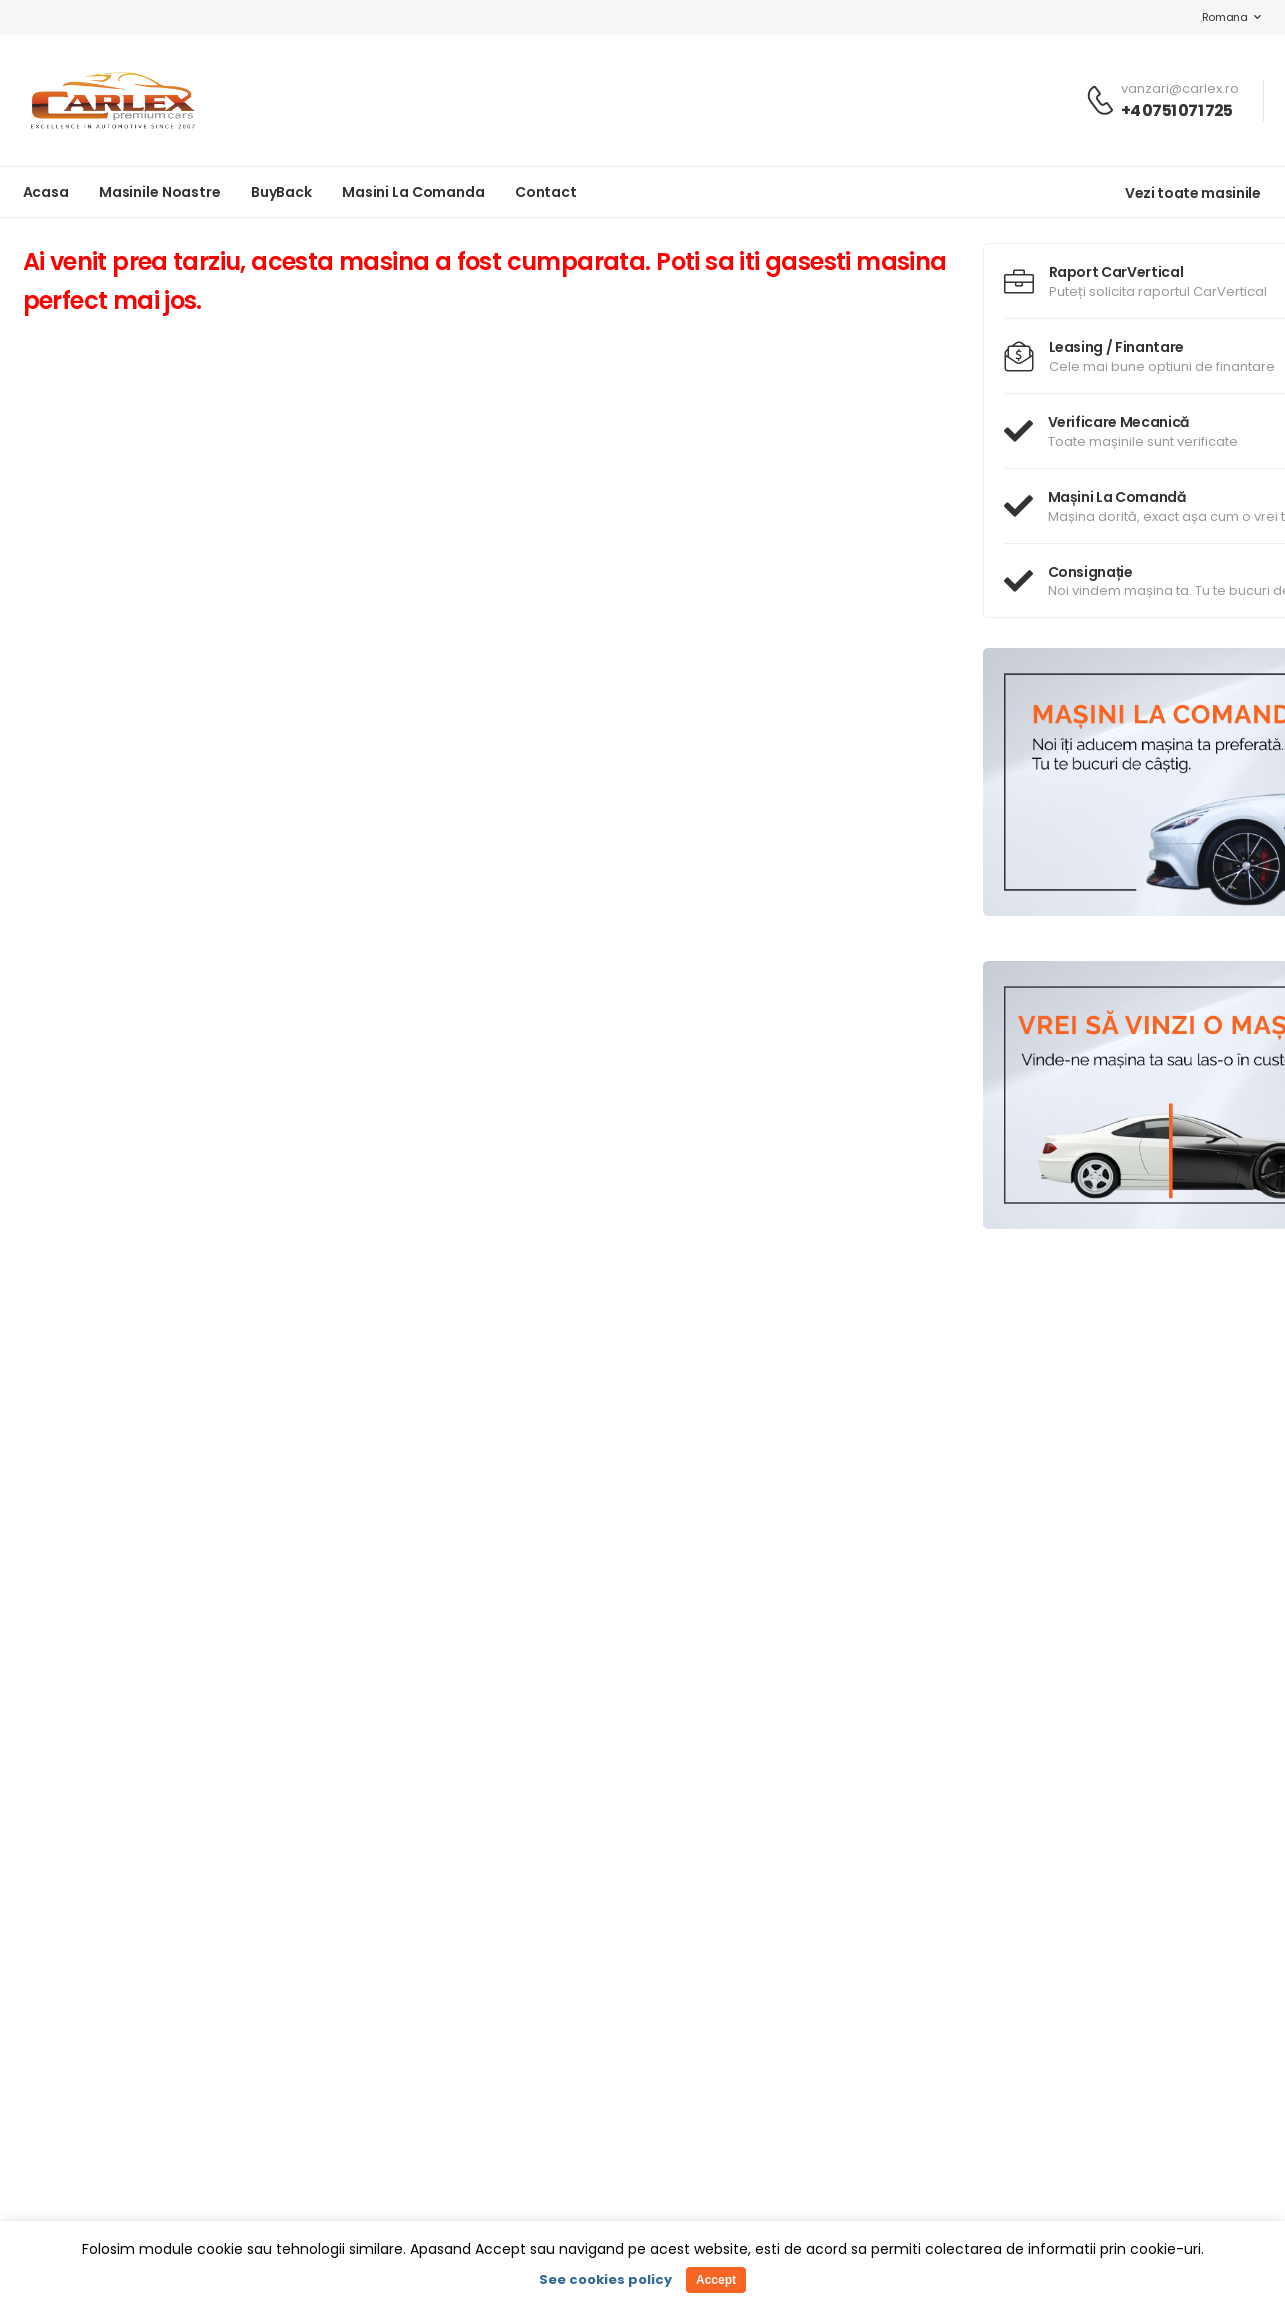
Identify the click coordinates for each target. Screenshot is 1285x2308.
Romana (1215, 17)
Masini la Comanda (413, 192)
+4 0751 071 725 (1177, 110)
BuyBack (281, 192)
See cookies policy (605, 2279)
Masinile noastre (160, 192)
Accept (716, 2280)
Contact (546, 192)
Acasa (46, 192)
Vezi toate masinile (1192, 193)
